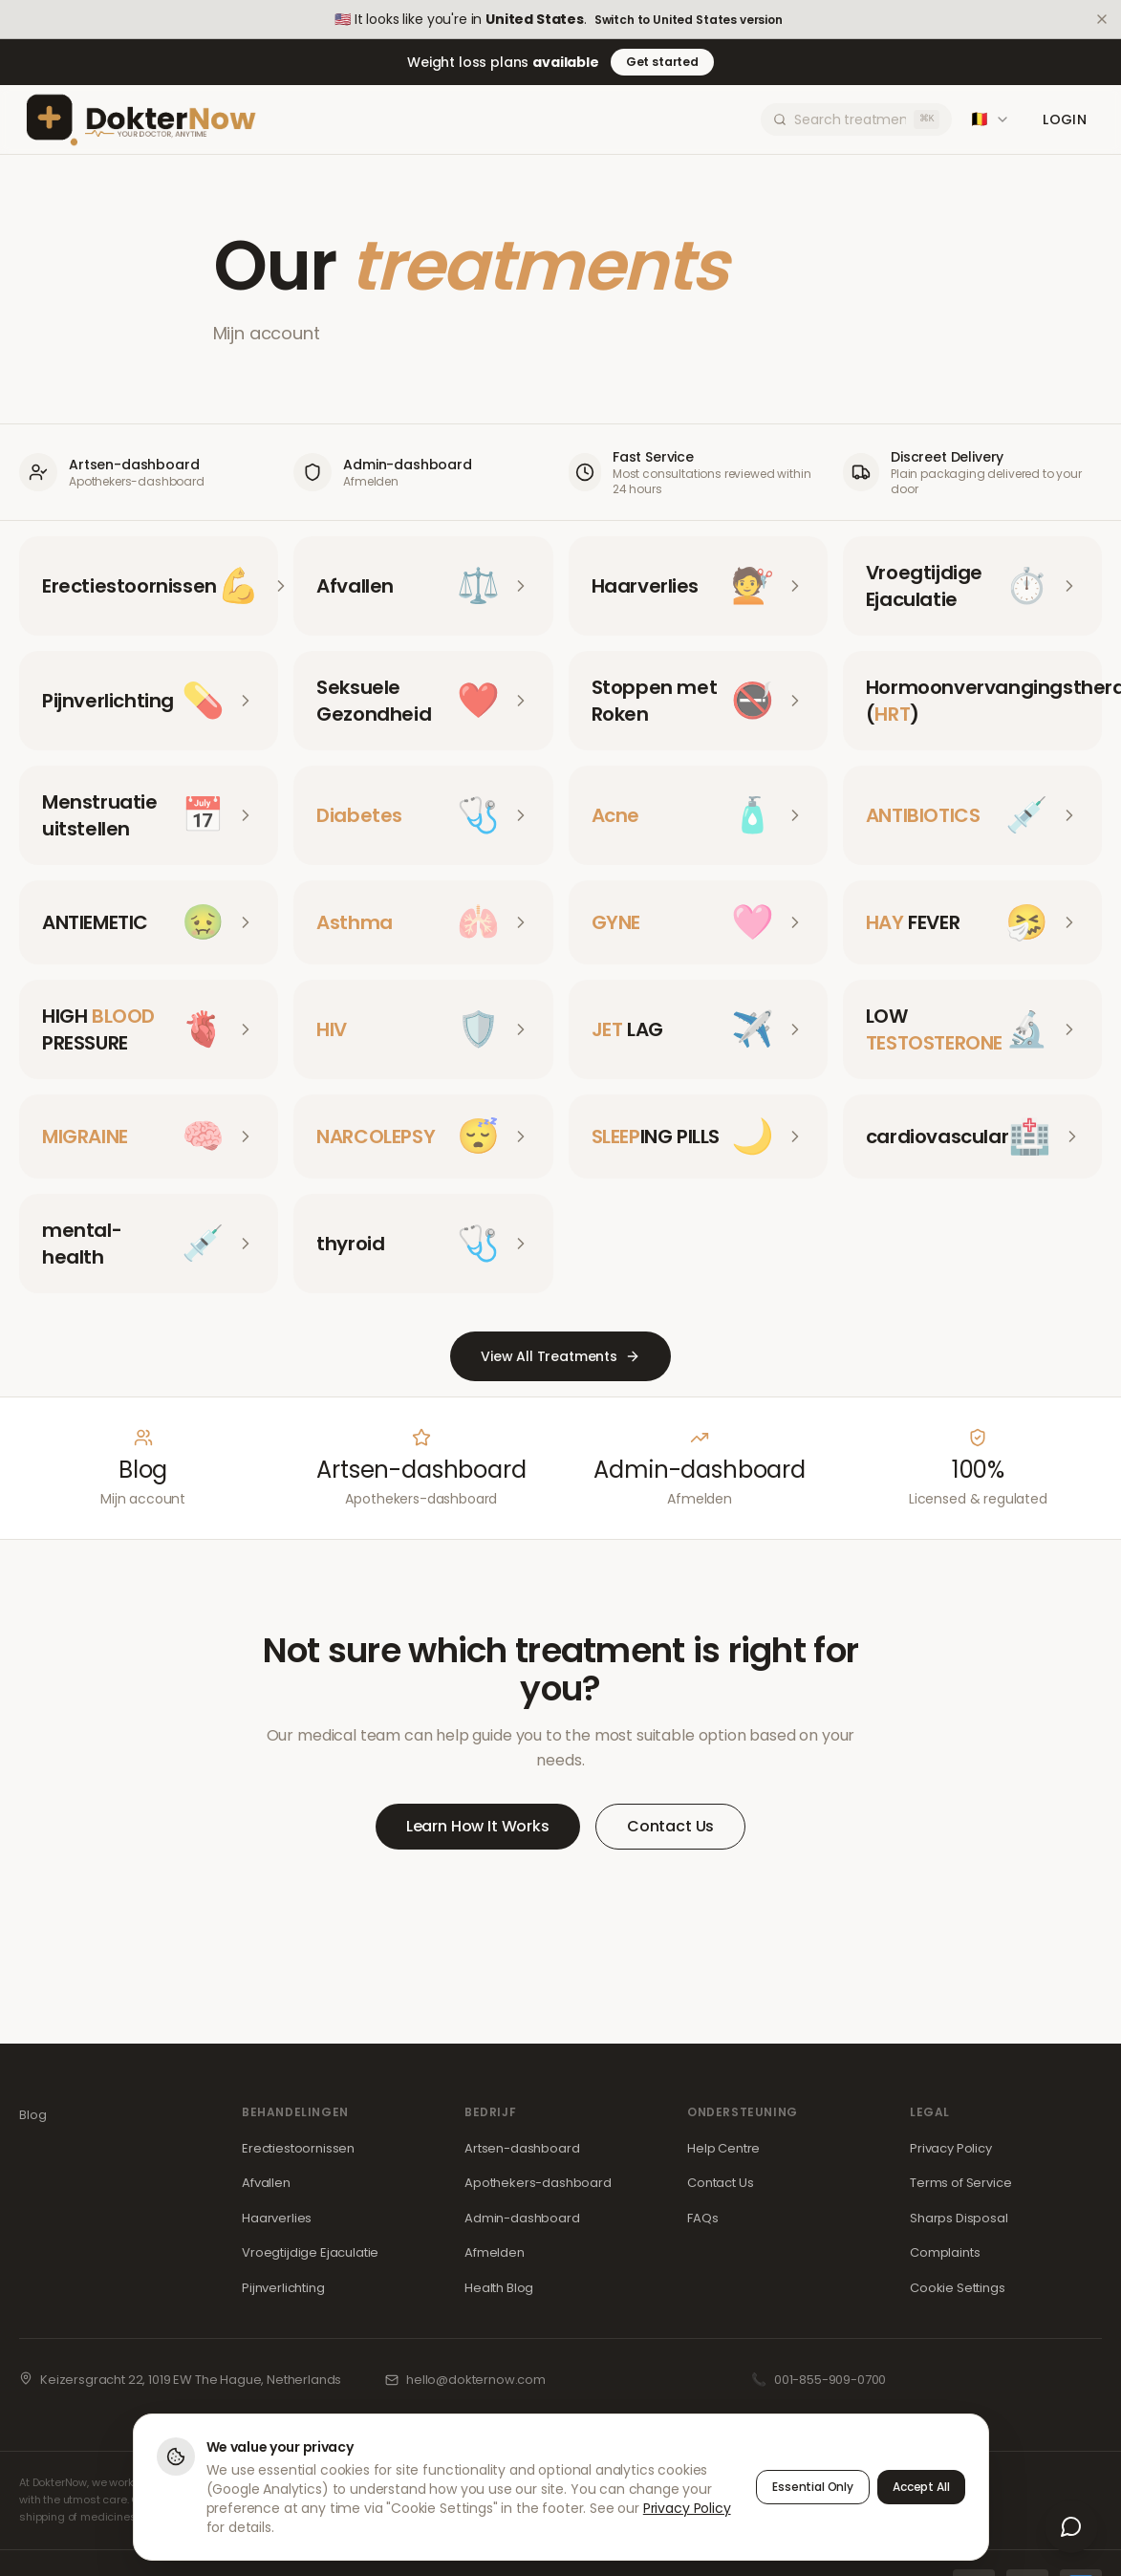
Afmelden (494, 2252)
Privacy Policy (951, 2148)
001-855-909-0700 (830, 2379)
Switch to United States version (688, 20)
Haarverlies (277, 2218)
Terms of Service (960, 2183)
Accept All (921, 2487)
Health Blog (498, 2288)
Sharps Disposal (959, 2218)
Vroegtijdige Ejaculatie (310, 2252)
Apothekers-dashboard (538, 2183)
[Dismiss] (1102, 19)
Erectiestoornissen (298, 2148)
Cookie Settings (957, 2288)
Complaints (945, 2252)
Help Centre (723, 2148)
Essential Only (812, 2487)
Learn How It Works (478, 1826)
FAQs (702, 2218)
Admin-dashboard (522, 2218)
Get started (662, 62)
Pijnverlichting (283, 2288)
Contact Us (670, 1826)
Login (1065, 119)
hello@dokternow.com (476, 2379)
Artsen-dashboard (521, 2148)
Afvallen (266, 2183)
